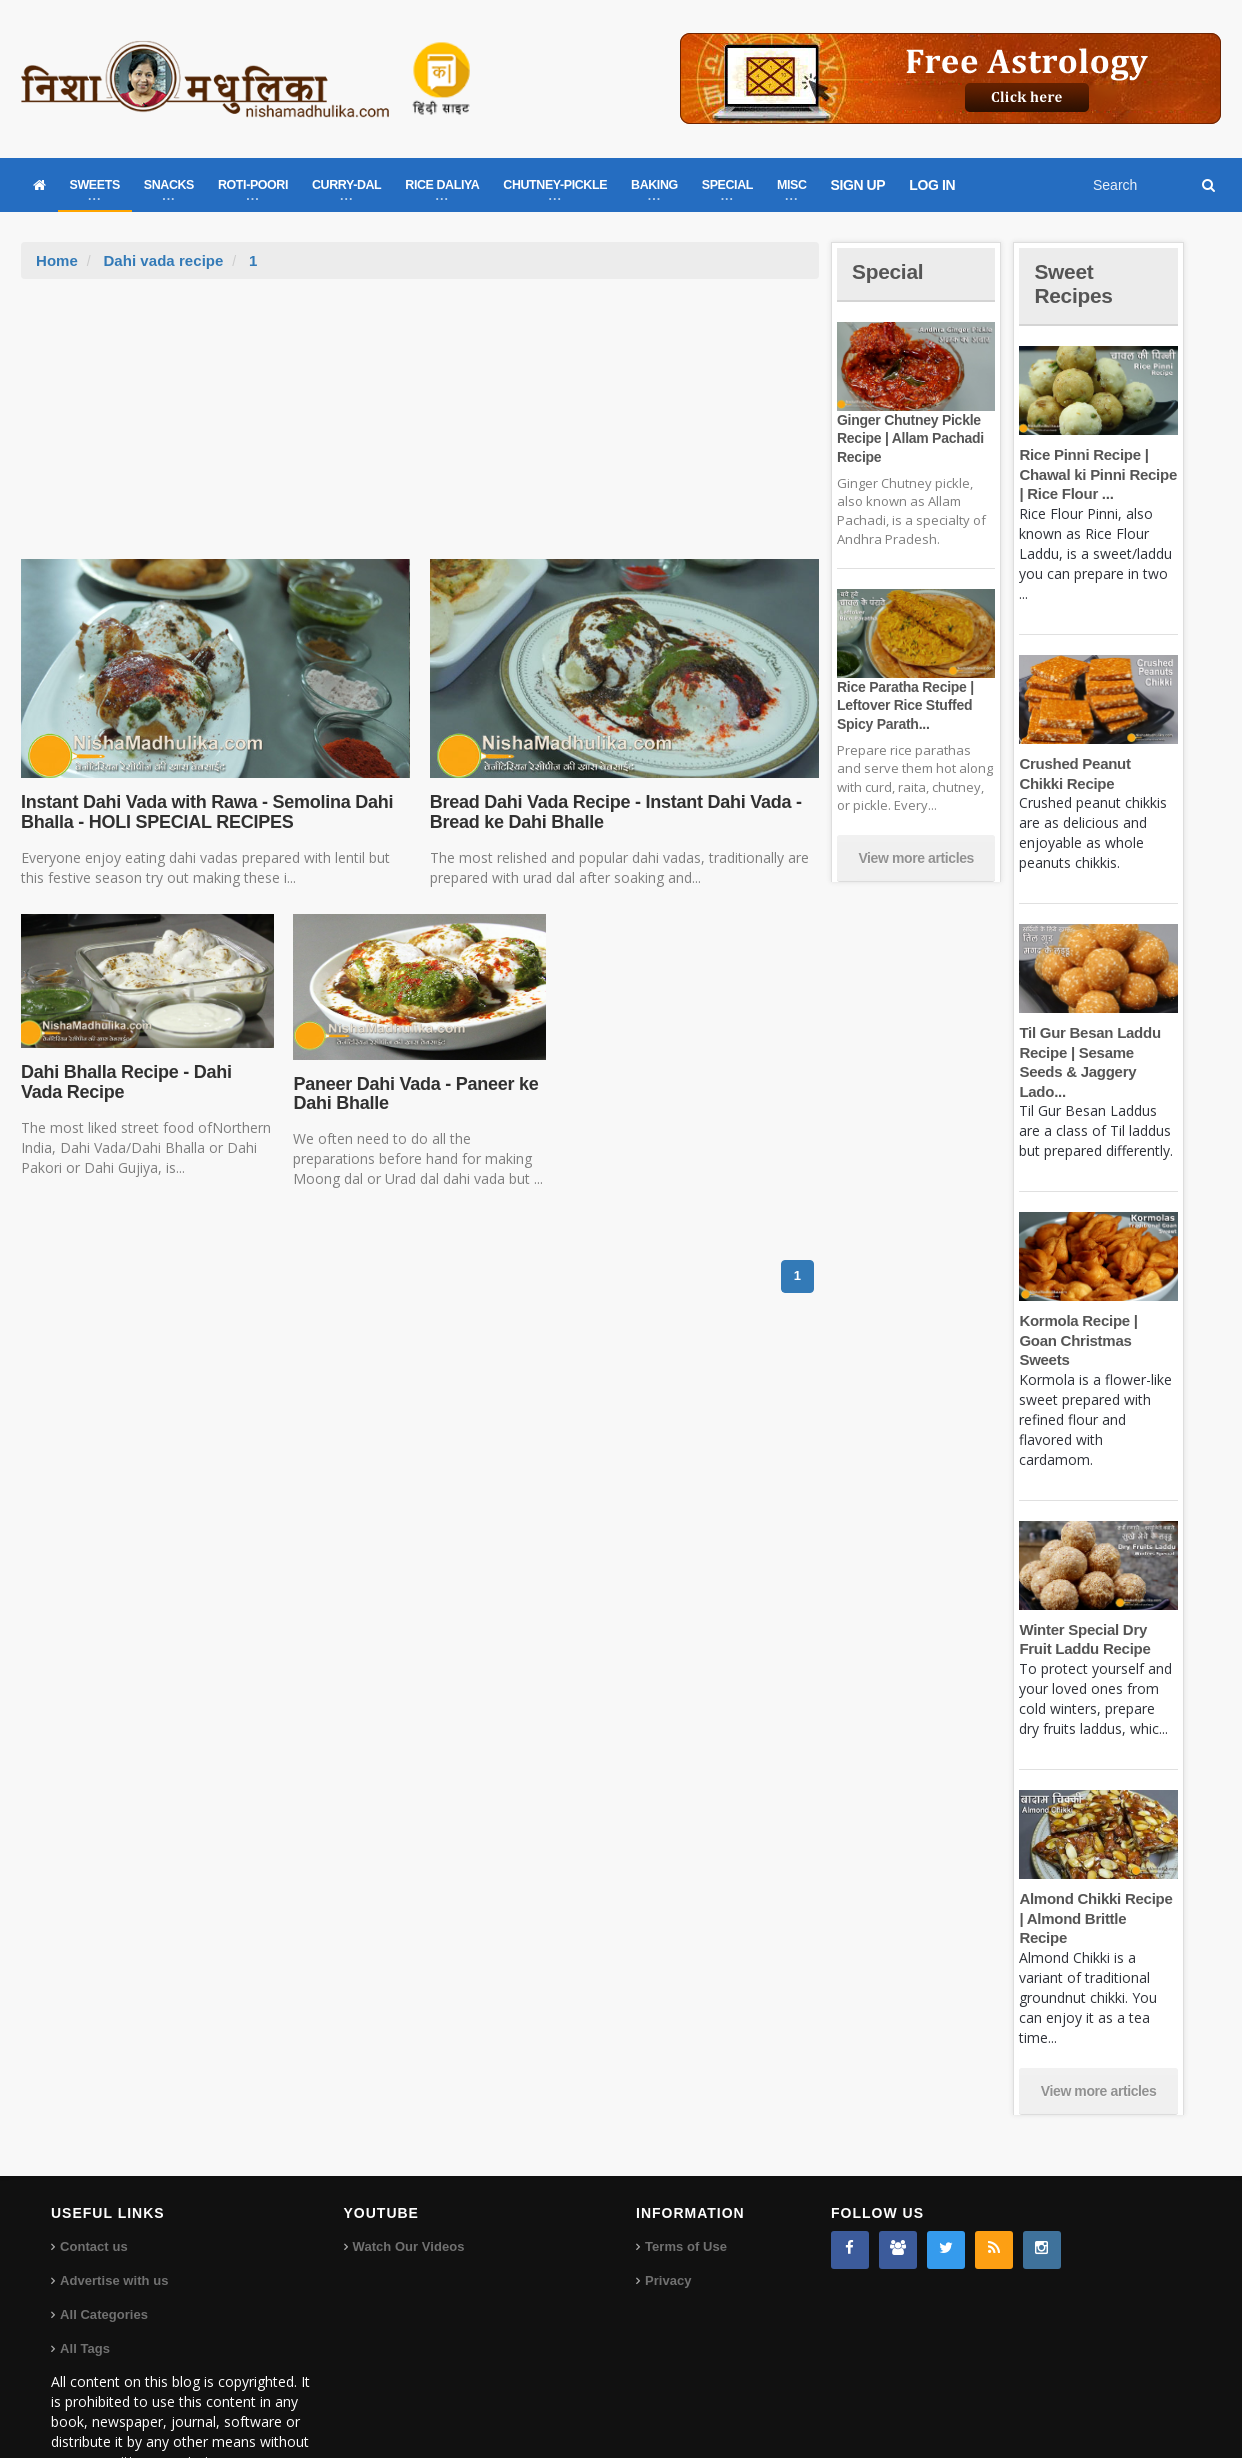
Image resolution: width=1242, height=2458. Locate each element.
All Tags (85, 2289)
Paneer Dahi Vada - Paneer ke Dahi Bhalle (413, 1094)
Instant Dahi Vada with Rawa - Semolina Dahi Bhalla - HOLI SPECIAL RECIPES (204, 812)
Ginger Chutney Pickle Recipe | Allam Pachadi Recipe (909, 438)
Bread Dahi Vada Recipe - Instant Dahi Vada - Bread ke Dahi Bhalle (613, 812)
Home (57, 260)
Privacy (668, 2221)
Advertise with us (114, 2221)
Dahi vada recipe (162, 260)
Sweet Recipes (1075, 283)
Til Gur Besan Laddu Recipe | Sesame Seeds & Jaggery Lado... (1098, 1052)
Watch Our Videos (408, 2187)
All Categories (103, 2255)
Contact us (93, 2187)
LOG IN (932, 185)
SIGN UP (858, 185)
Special (889, 271)
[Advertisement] (420, 429)
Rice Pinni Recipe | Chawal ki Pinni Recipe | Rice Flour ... (1096, 474)
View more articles (916, 858)
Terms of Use (685, 2187)
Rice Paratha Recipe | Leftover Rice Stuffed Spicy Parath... (904, 705)
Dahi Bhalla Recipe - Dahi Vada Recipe (147, 1082)
